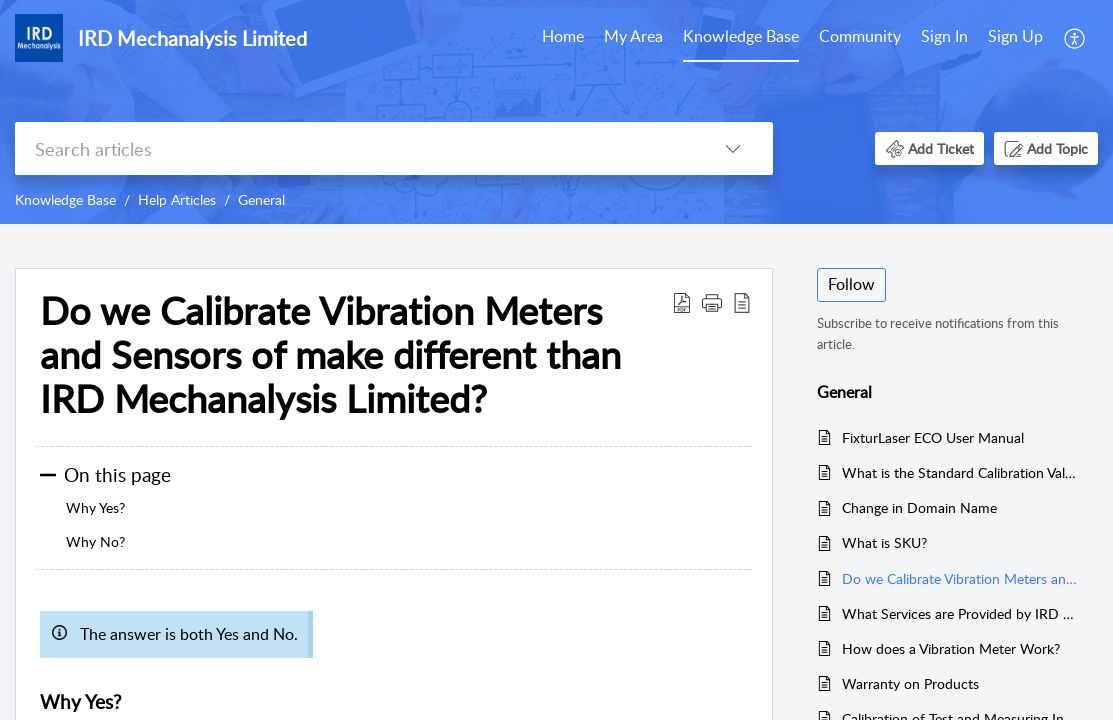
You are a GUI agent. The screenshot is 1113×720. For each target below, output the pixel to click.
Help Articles (177, 199)
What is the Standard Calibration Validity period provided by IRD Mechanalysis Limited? (960, 472)
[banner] (556, 112)
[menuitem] (563, 38)
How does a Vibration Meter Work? (951, 648)
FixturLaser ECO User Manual (933, 437)
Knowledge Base (741, 36)
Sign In (944, 36)
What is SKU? (884, 542)
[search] (354, 148)
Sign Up (1015, 36)
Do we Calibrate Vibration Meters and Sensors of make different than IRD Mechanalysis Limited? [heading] (330, 354)
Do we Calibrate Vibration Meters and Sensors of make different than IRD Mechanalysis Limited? (960, 578)
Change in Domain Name (919, 507)
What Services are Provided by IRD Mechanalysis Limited (960, 613)
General (261, 199)
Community (860, 36)
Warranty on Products (910, 683)
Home (563, 36)
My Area (633, 36)
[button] (1075, 38)
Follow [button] (851, 284)
